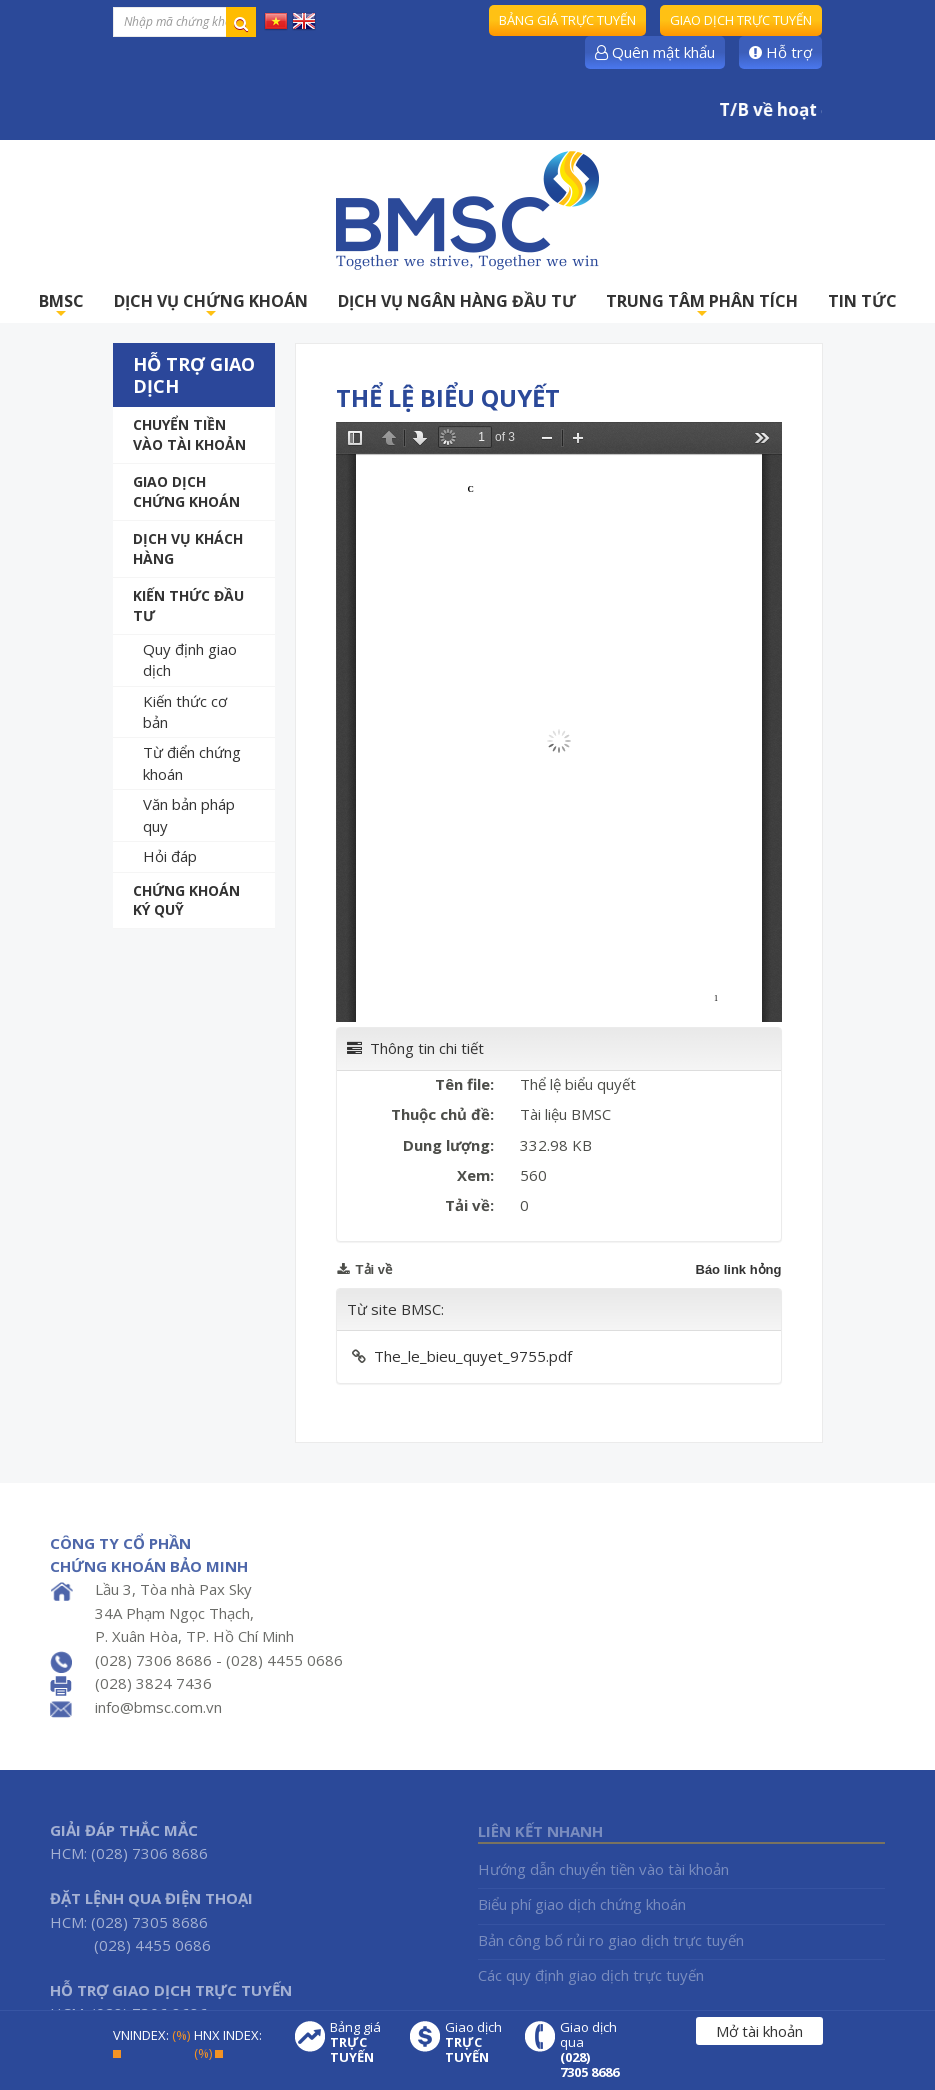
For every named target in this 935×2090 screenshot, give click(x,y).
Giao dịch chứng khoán (186, 491)
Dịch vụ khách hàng (188, 548)
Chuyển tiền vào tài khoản (189, 434)
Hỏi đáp (170, 856)
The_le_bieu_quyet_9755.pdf (473, 1356)
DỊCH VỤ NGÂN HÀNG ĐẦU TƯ (457, 301)
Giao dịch (475, 2042)
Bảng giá (360, 2042)
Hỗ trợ (780, 52)
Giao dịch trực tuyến (741, 20)
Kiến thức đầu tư (188, 605)
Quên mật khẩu (655, 52)
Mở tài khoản (759, 2031)
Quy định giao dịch (190, 659)
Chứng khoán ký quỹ (186, 900)
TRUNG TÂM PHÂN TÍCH (702, 306)
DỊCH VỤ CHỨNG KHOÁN (211, 306)
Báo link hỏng (739, 1269)
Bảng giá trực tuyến (567, 20)
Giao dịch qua (590, 2050)
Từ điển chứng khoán (192, 762)
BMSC (61, 306)
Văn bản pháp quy (189, 814)
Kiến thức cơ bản (185, 711)
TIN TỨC (862, 301)
